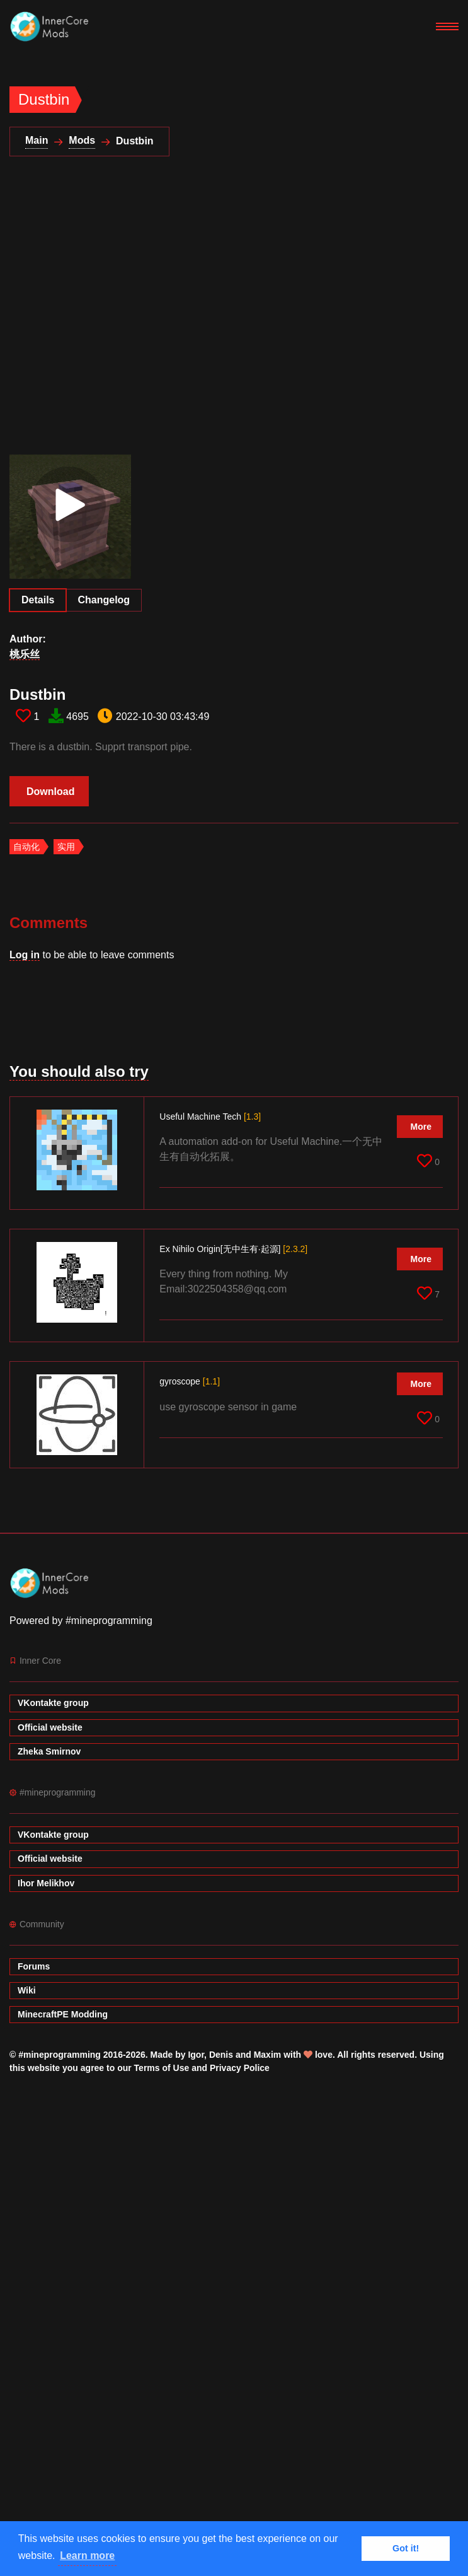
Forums (34, 1966)
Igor (196, 2055)
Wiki (27, 1990)
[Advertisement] (126, 313)
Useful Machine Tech (210, 1116)
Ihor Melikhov (46, 1883)
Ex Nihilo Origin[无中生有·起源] (233, 1249)
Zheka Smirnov (49, 1751)
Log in (24, 954)
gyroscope (189, 1381)
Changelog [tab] (103, 600)
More (421, 1127)
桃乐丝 (24, 654)
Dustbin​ (37, 694)
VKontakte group (53, 1703)
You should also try (79, 1071)
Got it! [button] (405, 2548)
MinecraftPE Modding (63, 2014)
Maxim (268, 2055)
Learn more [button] (87, 2555)
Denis (221, 2055)
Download (50, 791)
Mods (82, 140)
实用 (66, 847)
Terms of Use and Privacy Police (202, 2068)
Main (36, 140)
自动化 (26, 847)
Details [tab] (37, 600)
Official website (50, 1727)
